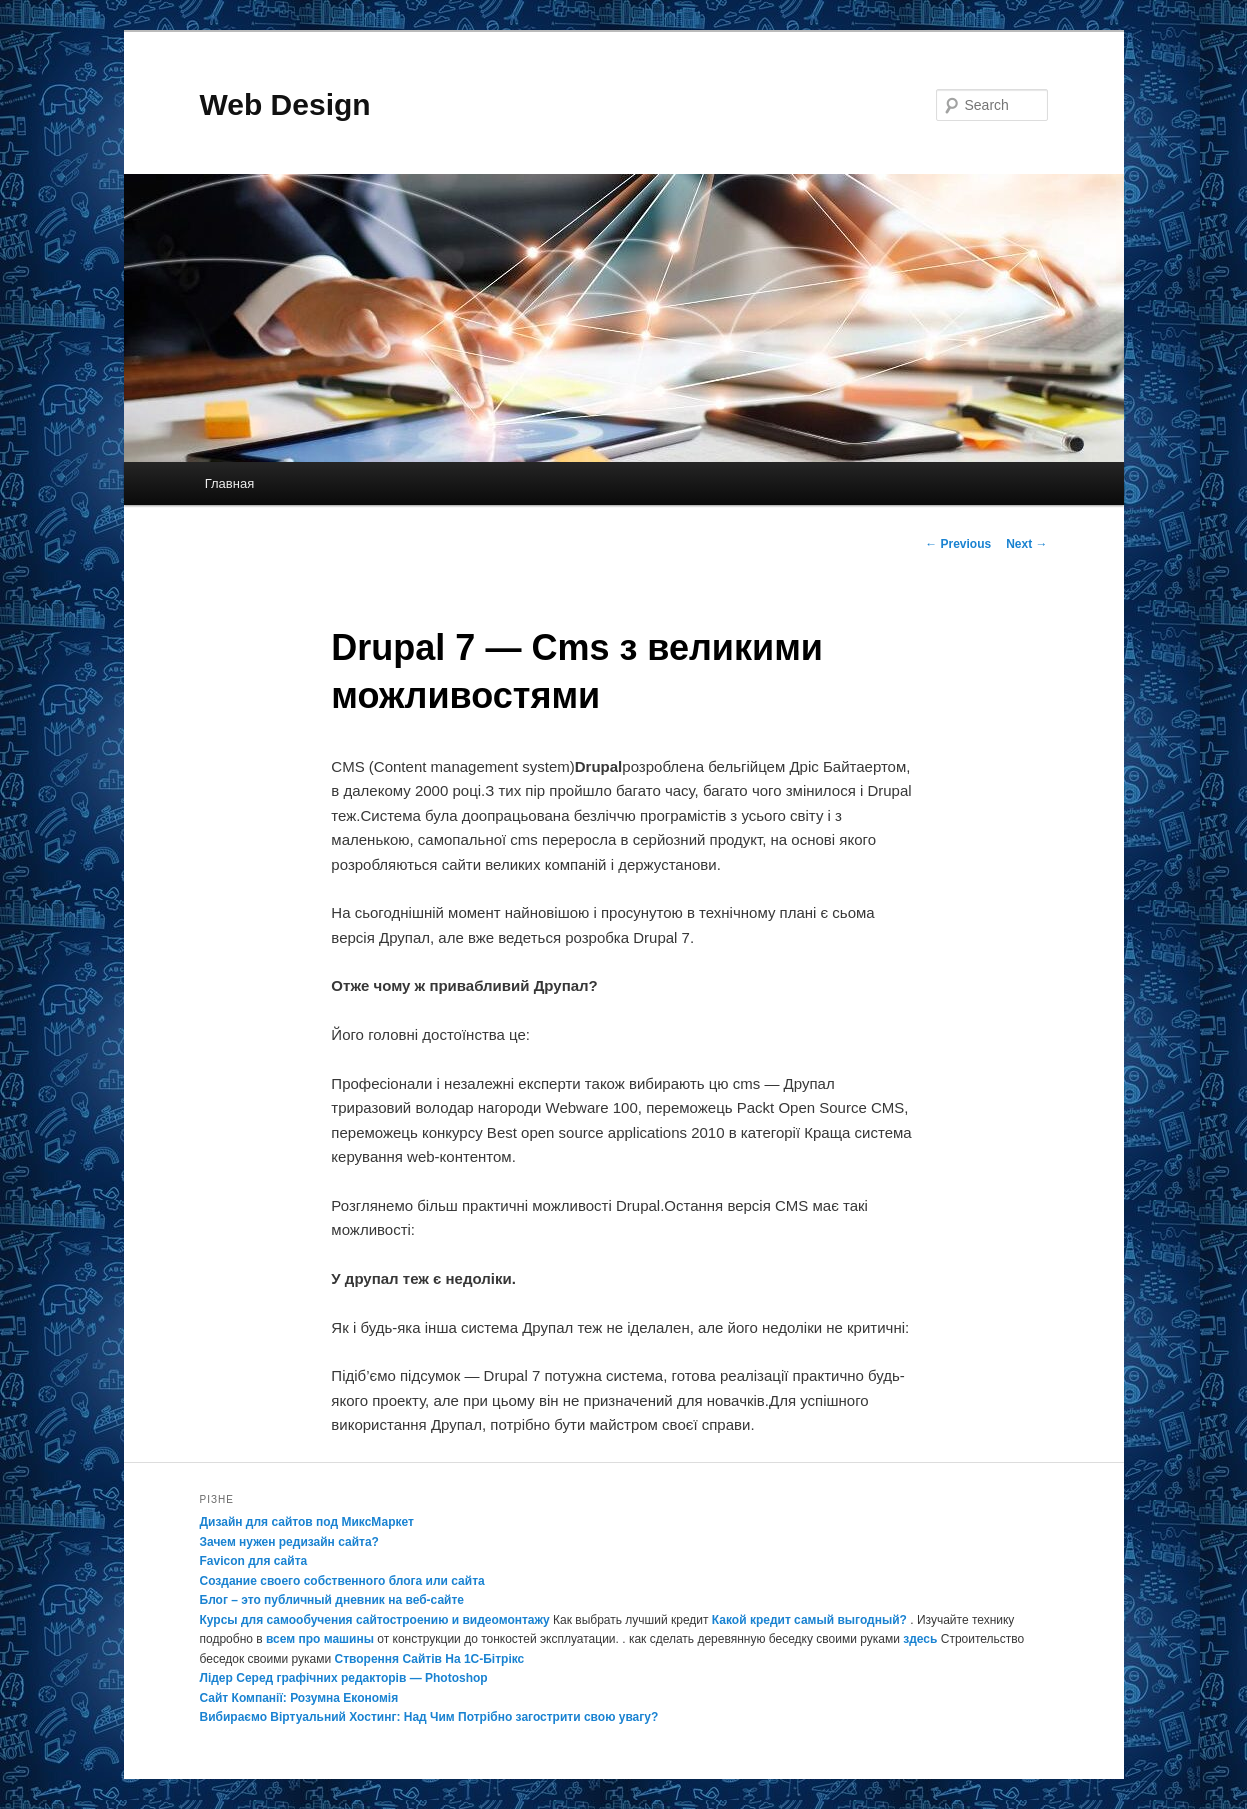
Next (1026, 544)
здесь (920, 1639)
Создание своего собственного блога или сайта (342, 1581)
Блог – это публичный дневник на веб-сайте (332, 1600)
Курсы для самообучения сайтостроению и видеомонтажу (375, 1620)
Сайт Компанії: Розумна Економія (299, 1698)
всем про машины (320, 1639)
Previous (958, 544)
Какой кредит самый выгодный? (809, 1620)
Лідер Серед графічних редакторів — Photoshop (344, 1678)
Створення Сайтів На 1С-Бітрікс (430, 1659)
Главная (229, 483)
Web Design (285, 104)
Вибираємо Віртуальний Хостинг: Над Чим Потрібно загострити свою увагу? (429, 1717)
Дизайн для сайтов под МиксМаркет (307, 1522)
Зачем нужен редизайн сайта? (289, 1542)
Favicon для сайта (254, 1561)
